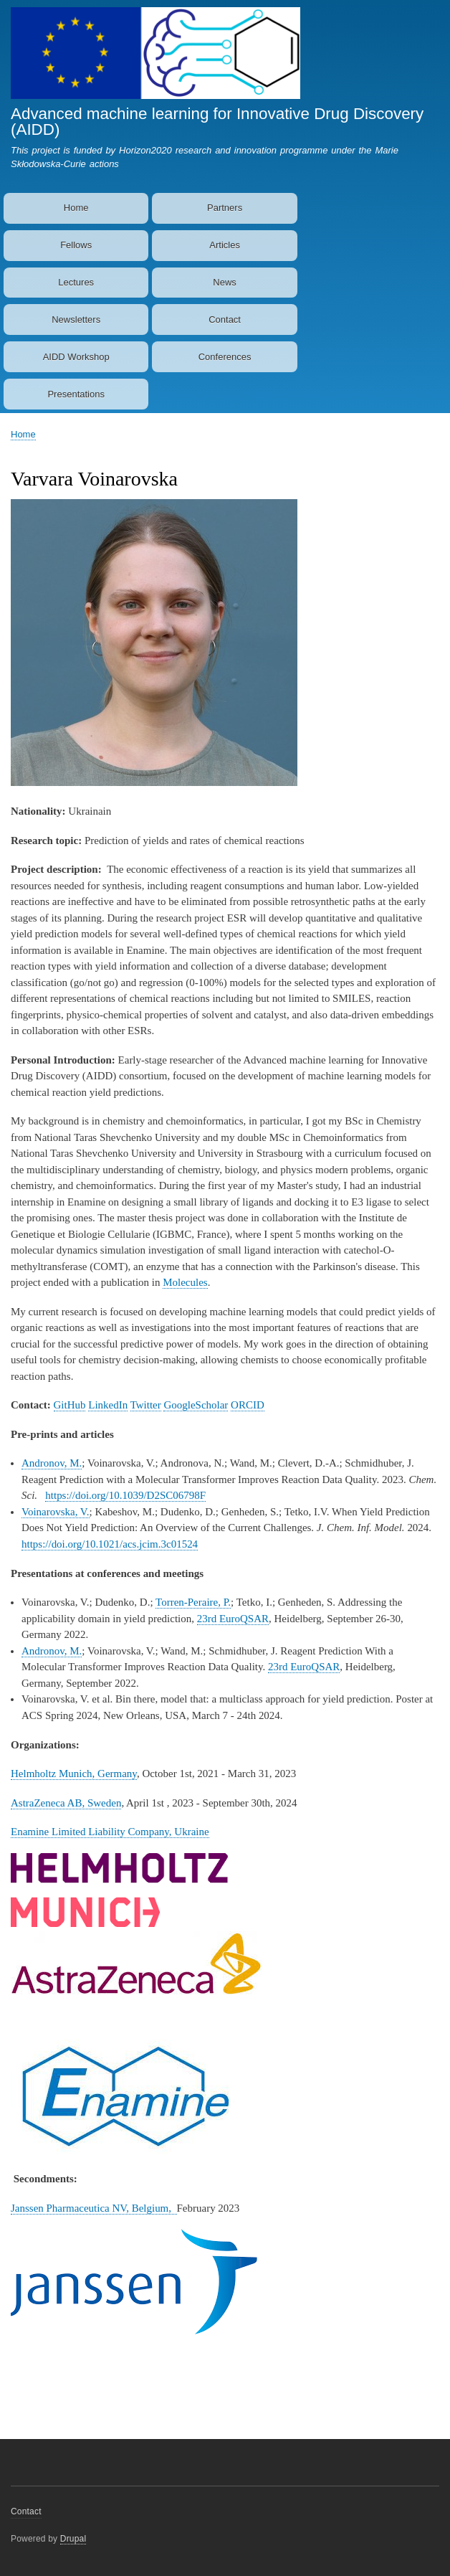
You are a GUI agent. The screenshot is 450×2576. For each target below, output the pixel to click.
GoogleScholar (195, 1405)
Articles (224, 245)
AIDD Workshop (76, 356)
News (224, 282)
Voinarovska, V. (55, 1511)
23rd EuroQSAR (233, 1618)
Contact (225, 319)
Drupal (73, 2539)
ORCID (247, 1405)
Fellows (76, 245)
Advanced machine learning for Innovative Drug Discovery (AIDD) (217, 121)
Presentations (76, 394)
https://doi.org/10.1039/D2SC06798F (125, 1495)
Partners (224, 207)
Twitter (145, 1405)
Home (76, 207)
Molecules (185, 1282)
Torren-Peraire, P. (193, 1602)
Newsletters (76, 319)
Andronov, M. (51, 1463)
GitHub (70, 1405)
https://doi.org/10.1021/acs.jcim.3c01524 (109, 1544)
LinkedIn (108, 1405)
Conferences (225, 356)
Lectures (76, 282)
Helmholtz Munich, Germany (74, 1773)
